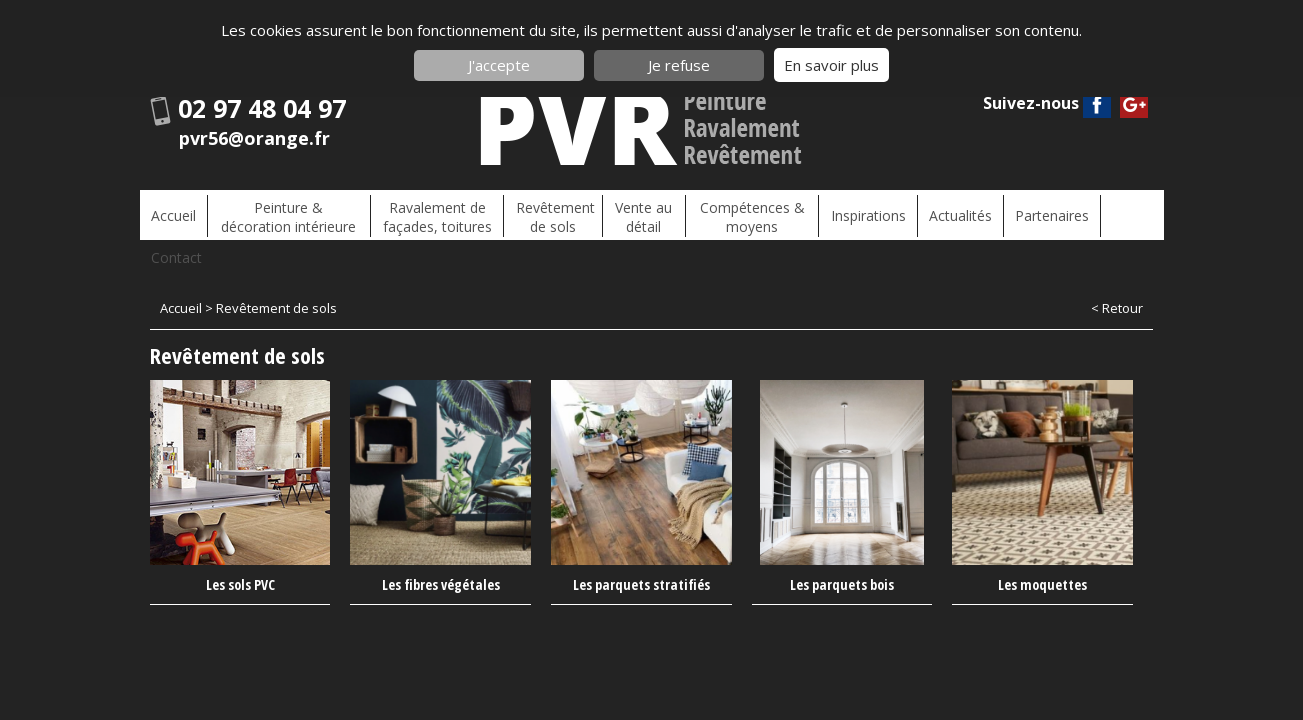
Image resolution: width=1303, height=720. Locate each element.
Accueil (172, 214)
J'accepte (499, 65)
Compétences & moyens (740, 214)
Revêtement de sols (547, 214)
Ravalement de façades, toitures (432, 214)
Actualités (944, 214)
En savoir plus (831, 65)
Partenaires (1034, 214)
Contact (1118, 214)
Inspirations (854, 214)
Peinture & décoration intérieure (285, 214)
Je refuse (679, 65)
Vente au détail (634, 214)
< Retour (1117, 269)
